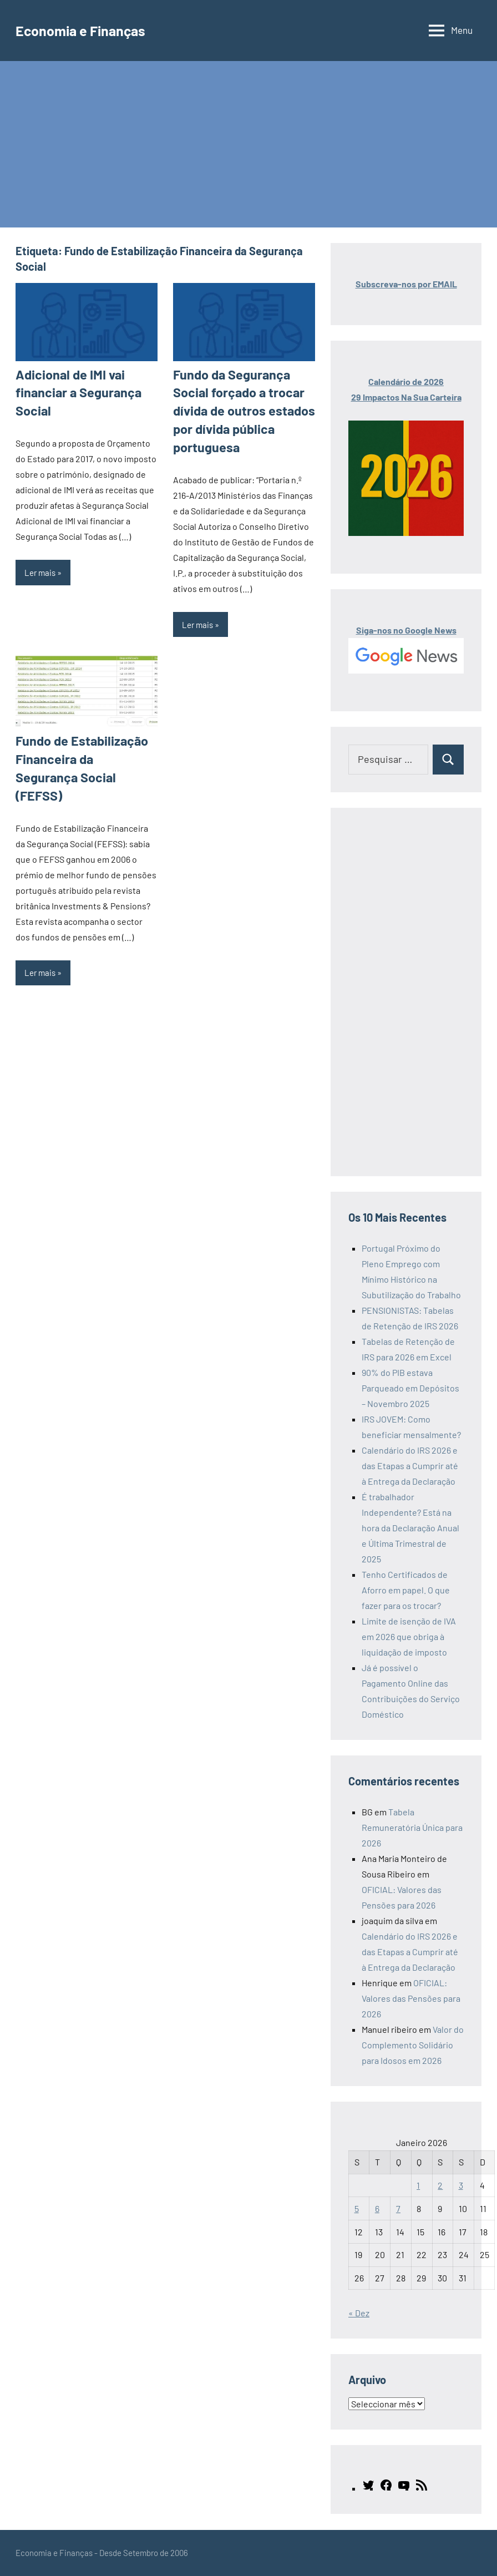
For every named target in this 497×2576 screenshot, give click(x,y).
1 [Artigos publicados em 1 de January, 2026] (418, 2185)
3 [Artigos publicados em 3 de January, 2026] (461, 2185)
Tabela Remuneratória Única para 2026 (412, 1827)
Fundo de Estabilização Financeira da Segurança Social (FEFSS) (82, 751)
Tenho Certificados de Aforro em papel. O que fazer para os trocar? (406, 1590)
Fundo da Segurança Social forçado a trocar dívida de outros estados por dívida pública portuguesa (238, 408)
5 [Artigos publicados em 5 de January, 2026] (356, 2208)
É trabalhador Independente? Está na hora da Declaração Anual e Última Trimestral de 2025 (410, 1527)
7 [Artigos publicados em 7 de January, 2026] (398, 2208)
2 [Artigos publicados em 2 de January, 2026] (440, 2185)
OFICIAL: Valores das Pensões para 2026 (411, 1998)
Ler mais (39, 569)
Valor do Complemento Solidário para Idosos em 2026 (413, 2045)
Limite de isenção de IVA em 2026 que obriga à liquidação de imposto (409, 1636)
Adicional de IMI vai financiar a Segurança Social (75, 391)
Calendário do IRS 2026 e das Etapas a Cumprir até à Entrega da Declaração (410, 1465)
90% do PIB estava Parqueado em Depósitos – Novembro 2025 (410, 1388)
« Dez (358, 2312)
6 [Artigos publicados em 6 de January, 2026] (377, 2208)
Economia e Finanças (88, 30)
